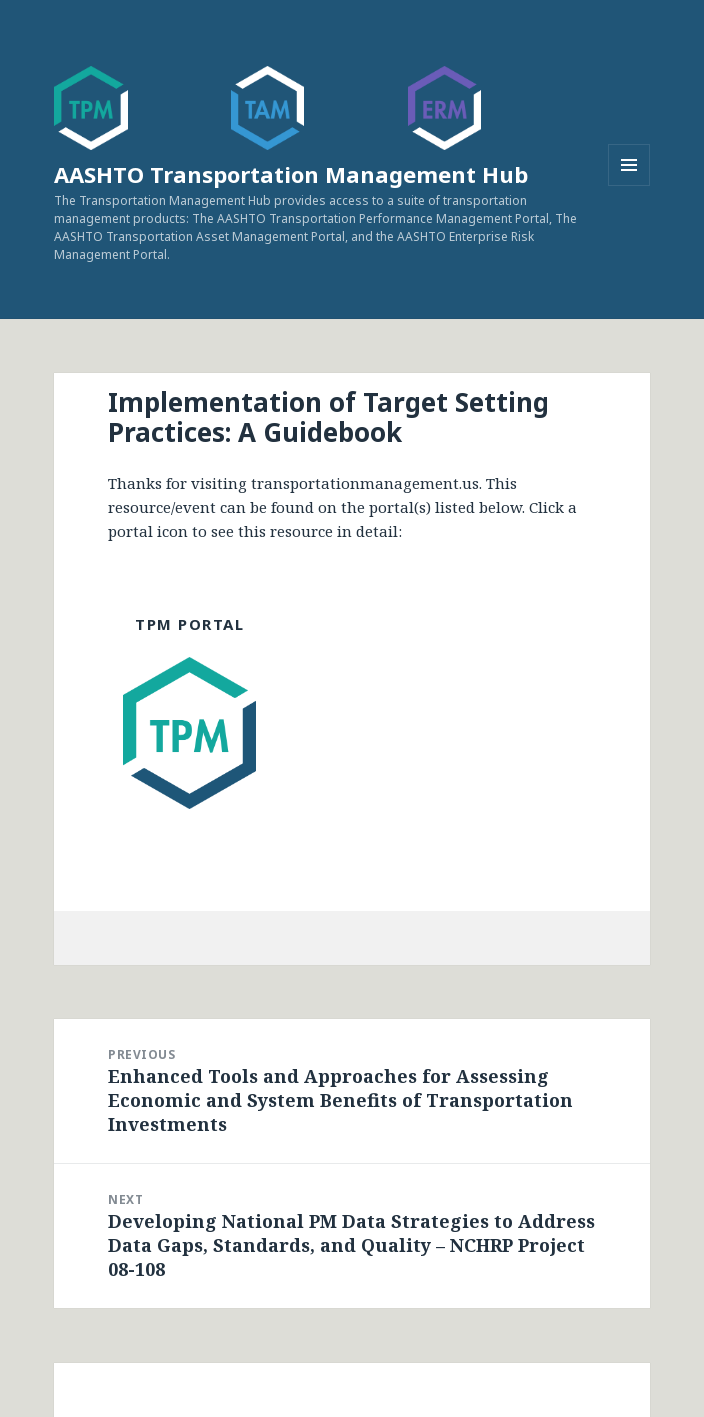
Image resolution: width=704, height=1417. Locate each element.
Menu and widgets (629, 185)
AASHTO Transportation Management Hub (291, 174)
